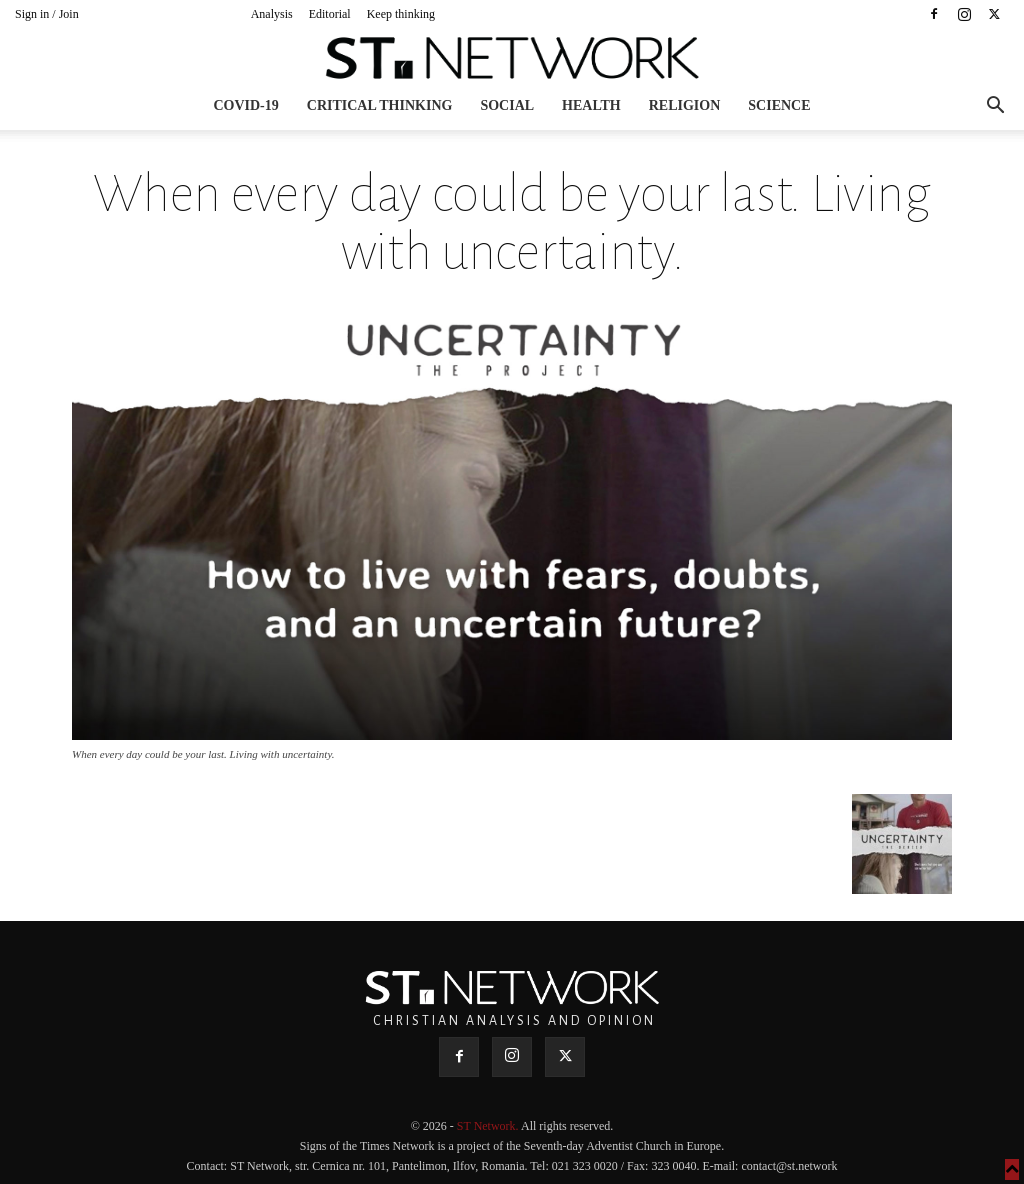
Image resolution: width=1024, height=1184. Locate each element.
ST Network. (489, 1126)
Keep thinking (401, 14)
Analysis (272, 14)
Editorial (330, 14)
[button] (995, 107)
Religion (685, 105)
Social (507, 105)
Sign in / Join (47, 14)
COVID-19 (245, 105)
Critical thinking (380, 105)
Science (779, 105)
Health (591, 105)
